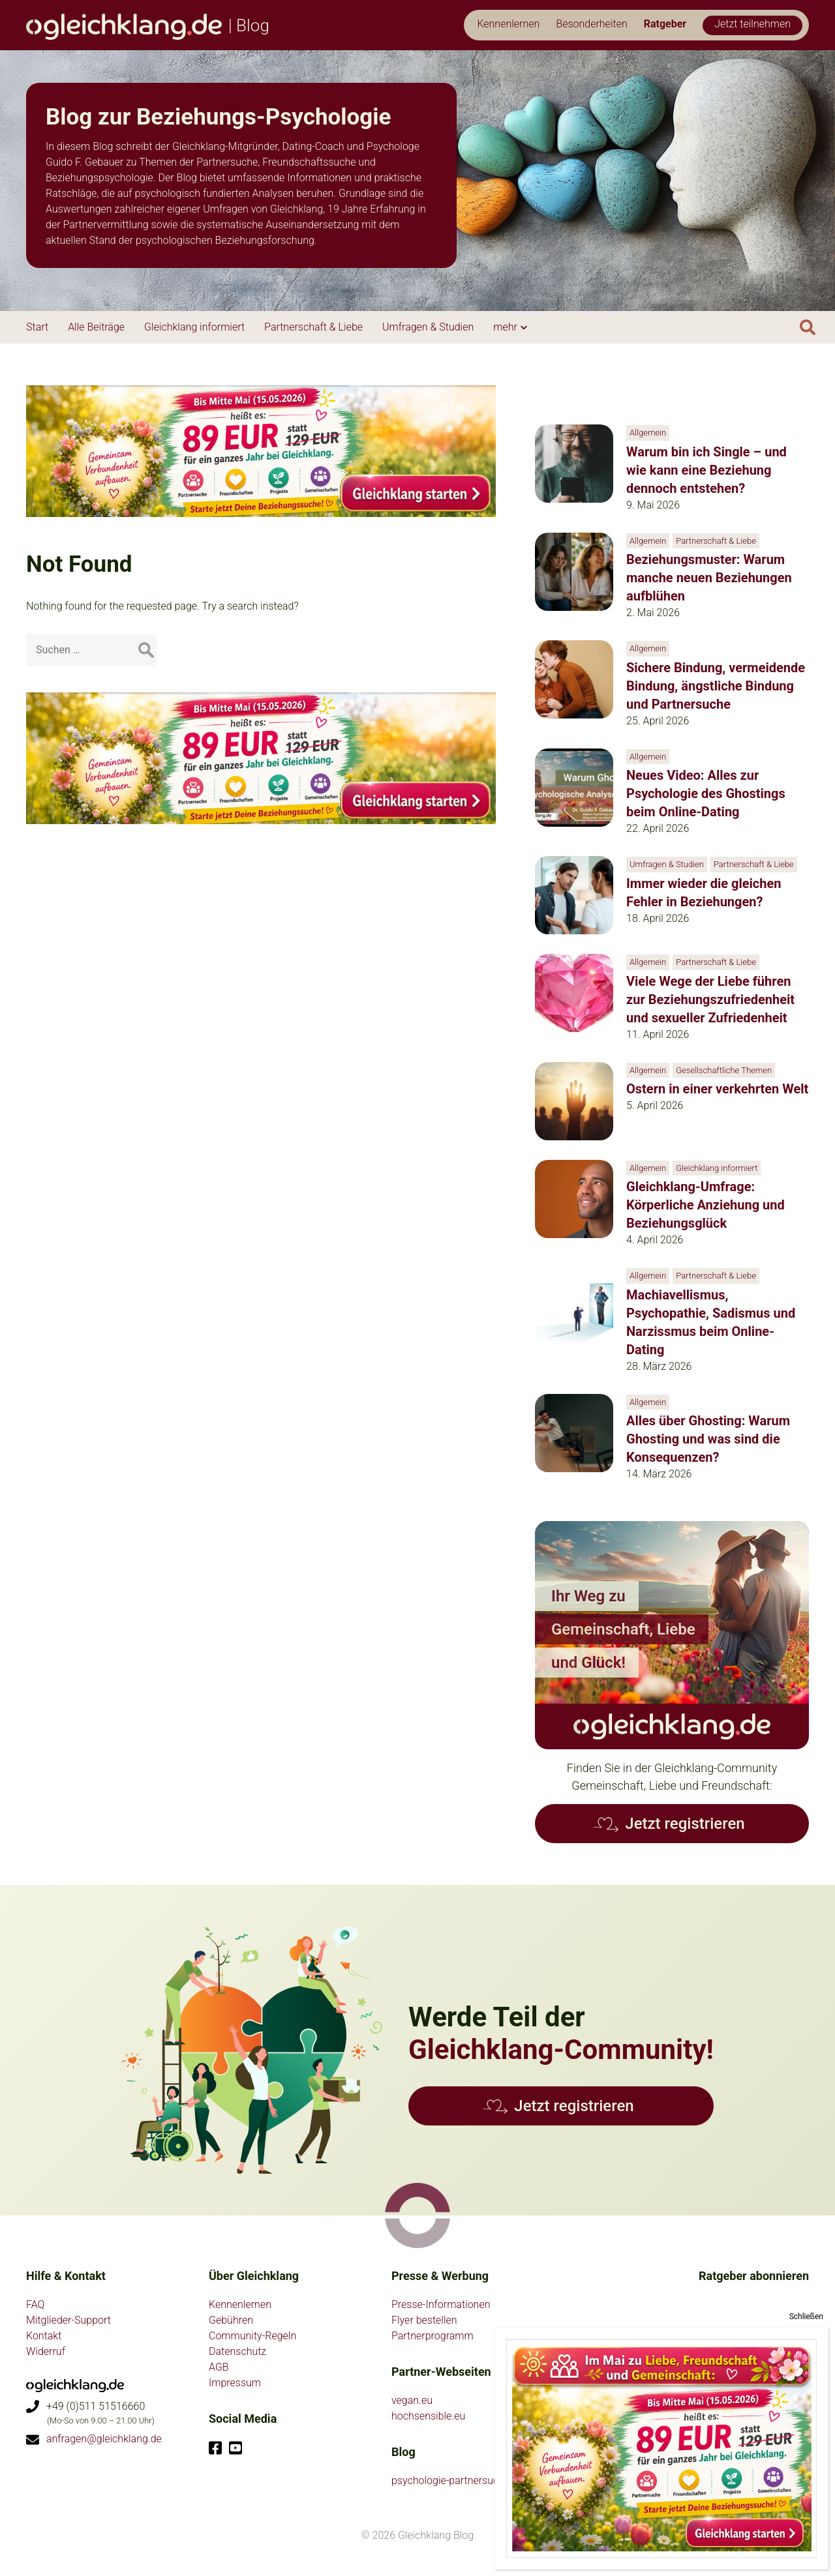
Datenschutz (237, 2351)
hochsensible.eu (428, 2416)
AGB (219, 2367)
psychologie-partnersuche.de (457, 2480)
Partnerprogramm (432, 2336)
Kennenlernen (240, 2304)
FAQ (35, 2304)
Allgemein (648, 432)
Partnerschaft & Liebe (716, 541)
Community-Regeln (252, 2336)
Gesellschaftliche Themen (724, 1070)
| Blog (147, 25)
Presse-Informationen (440, 2304)
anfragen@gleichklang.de (104, 2439)
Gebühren (231, 2320)
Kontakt (43, 2336)
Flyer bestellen (424, 2320)
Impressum (235, 2382)
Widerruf (45, 2351)
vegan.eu (412, 2400)
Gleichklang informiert (716, 1168)
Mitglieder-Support (68, 2320)
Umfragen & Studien (667, 864)
